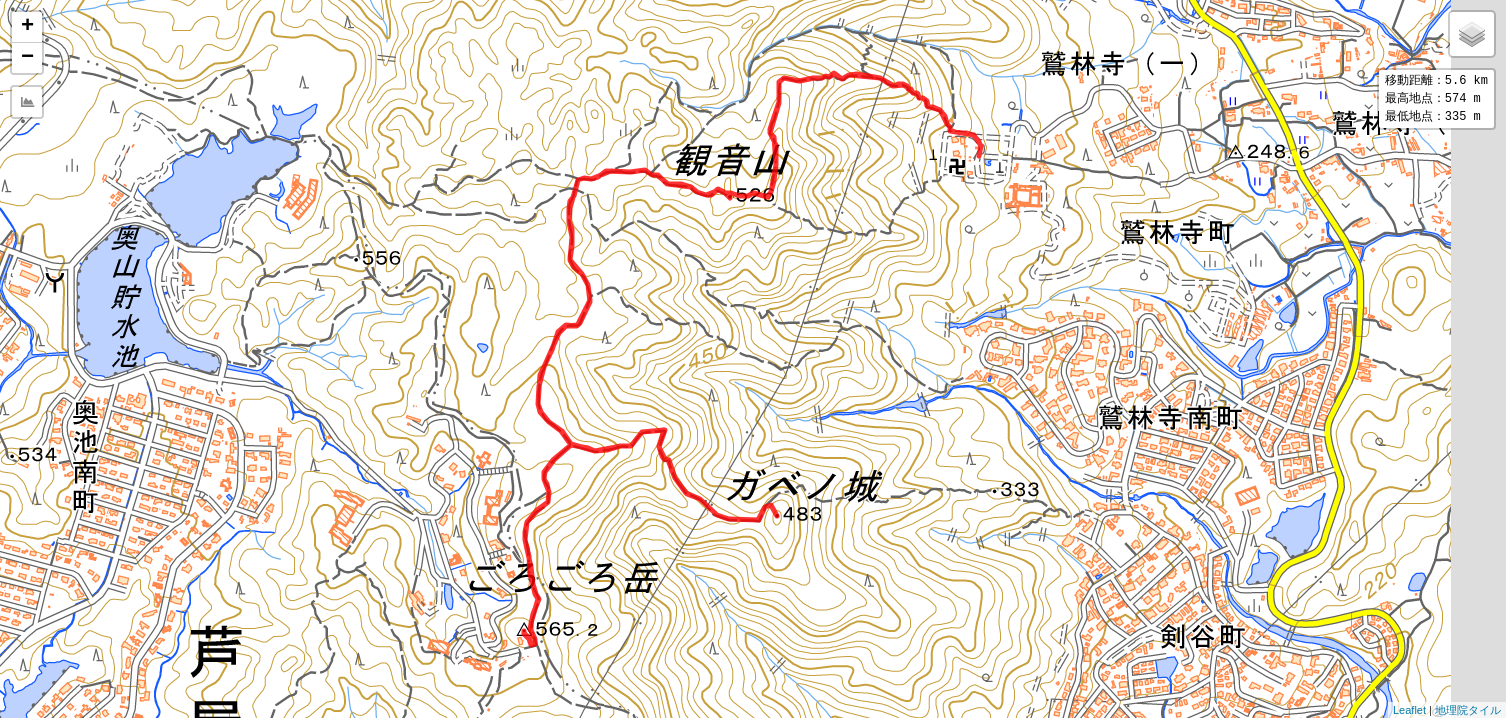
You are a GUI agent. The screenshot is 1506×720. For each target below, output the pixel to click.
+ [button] (27, 27)
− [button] (27, 58)
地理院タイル (1468, 710)
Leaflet (1409, 710)
